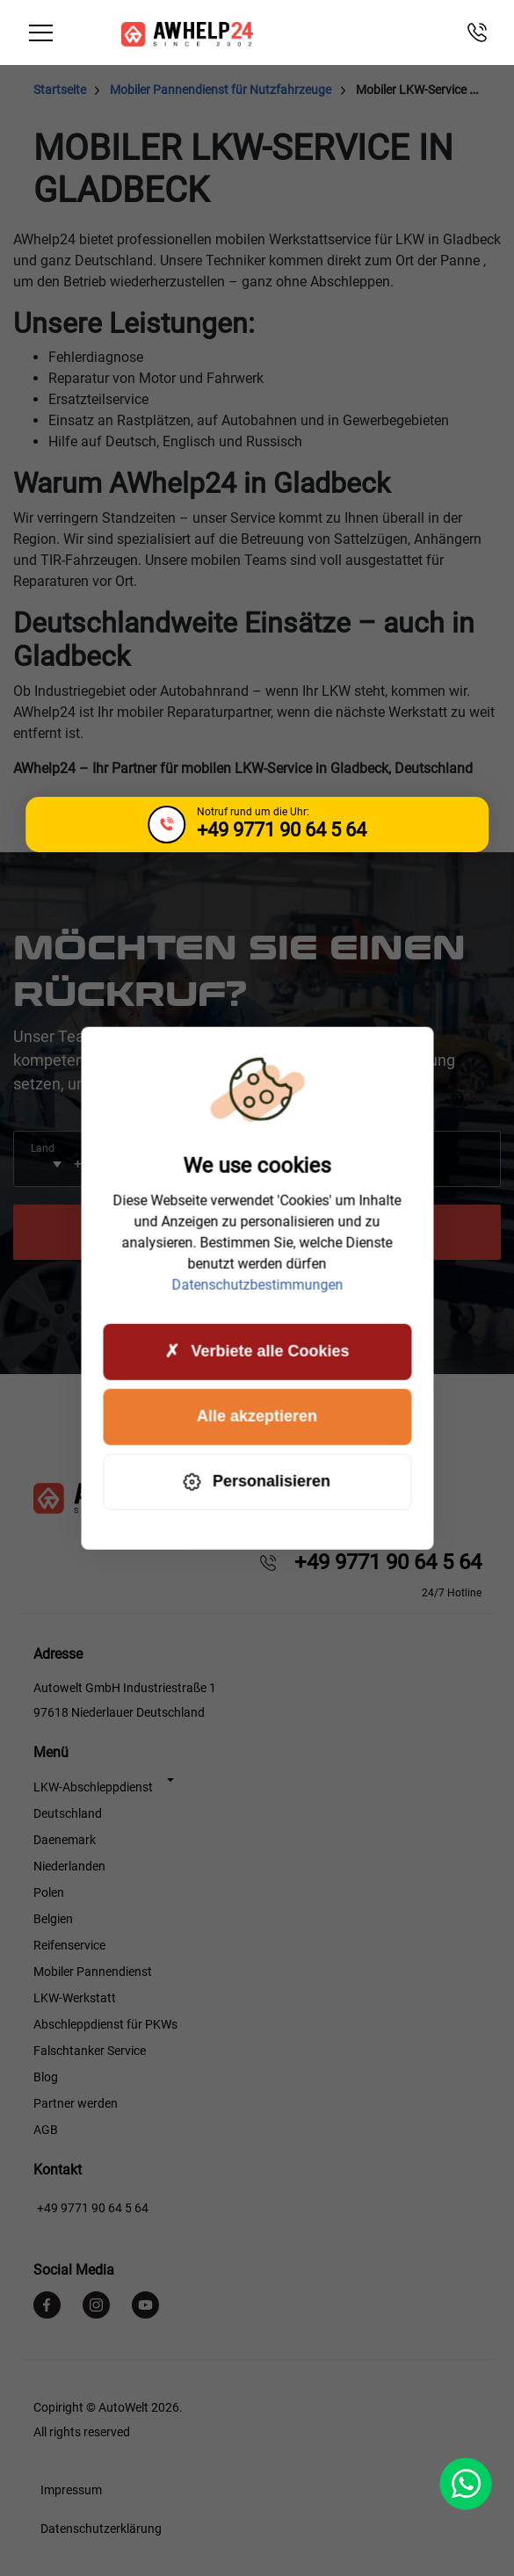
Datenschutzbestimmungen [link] (257, 1284)
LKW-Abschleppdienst (93, 1787)
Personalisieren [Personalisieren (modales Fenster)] (257, 1482)
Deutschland (67, 1813)
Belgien (53, 1919)
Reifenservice (69, 1945)
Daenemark (64, 1840)
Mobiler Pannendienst (92, 1972)
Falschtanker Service (89, 2051)
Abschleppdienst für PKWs (105, 2024)
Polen (48, 1892)
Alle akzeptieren (257, 1416)
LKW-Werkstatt (74, 1998)
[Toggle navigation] (41, 32)
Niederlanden (69, 1866)
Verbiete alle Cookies (256, 1352)
